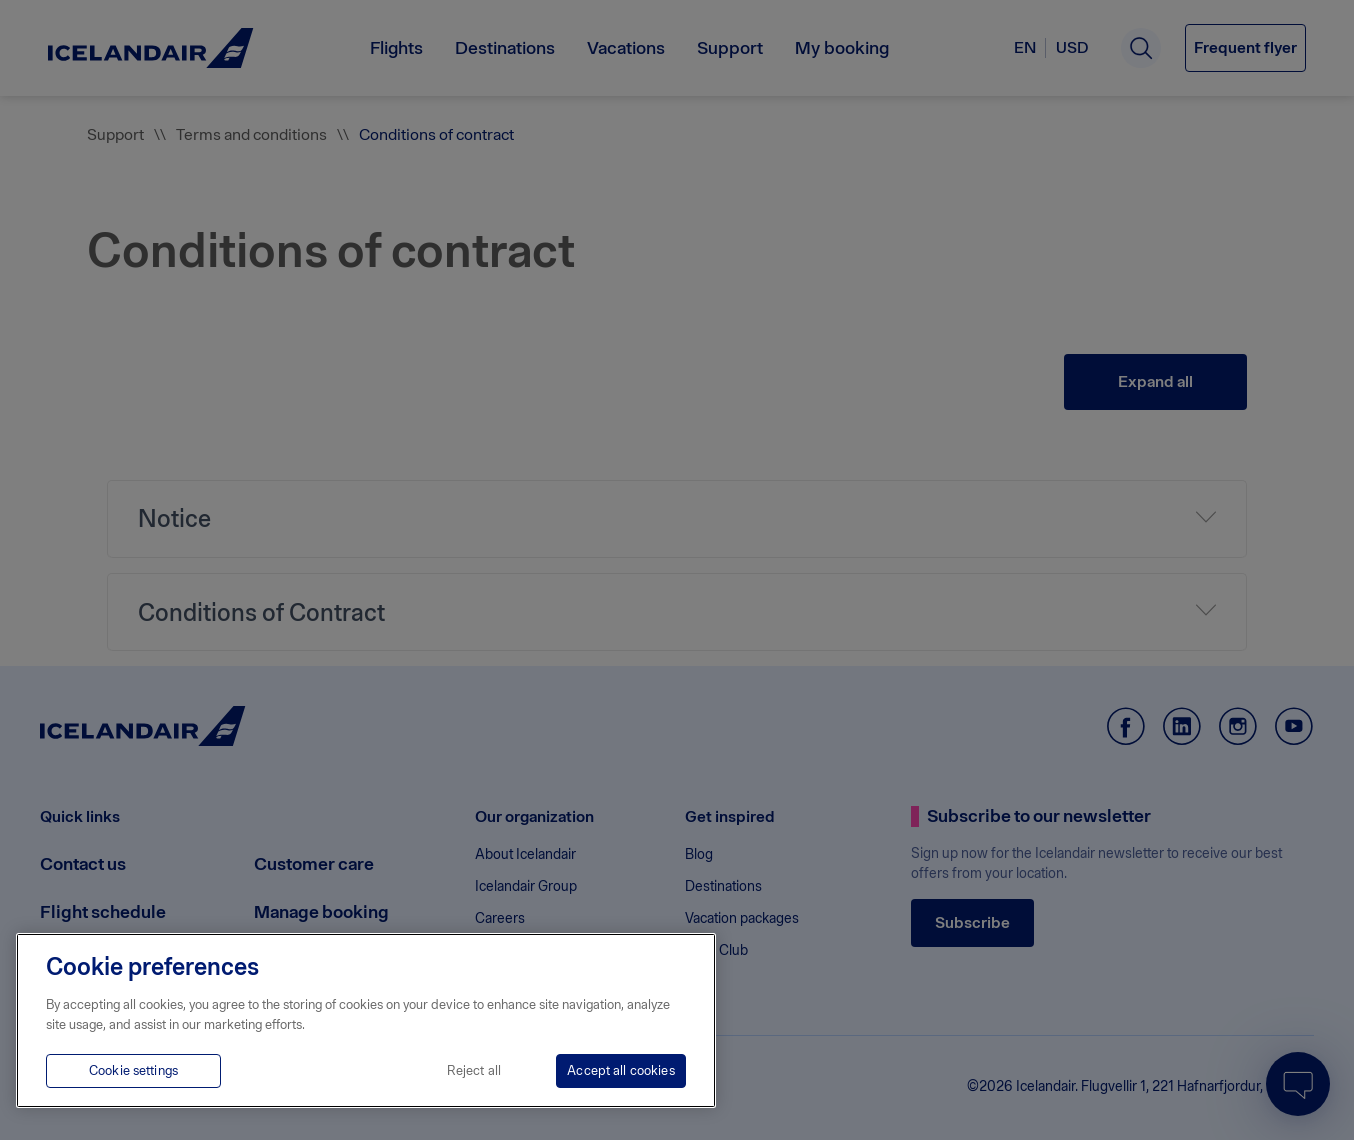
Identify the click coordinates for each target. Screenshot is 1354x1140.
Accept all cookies (620, 1070)
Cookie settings (133, 1070)
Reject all (474, 1070)
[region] (366, 1020)
